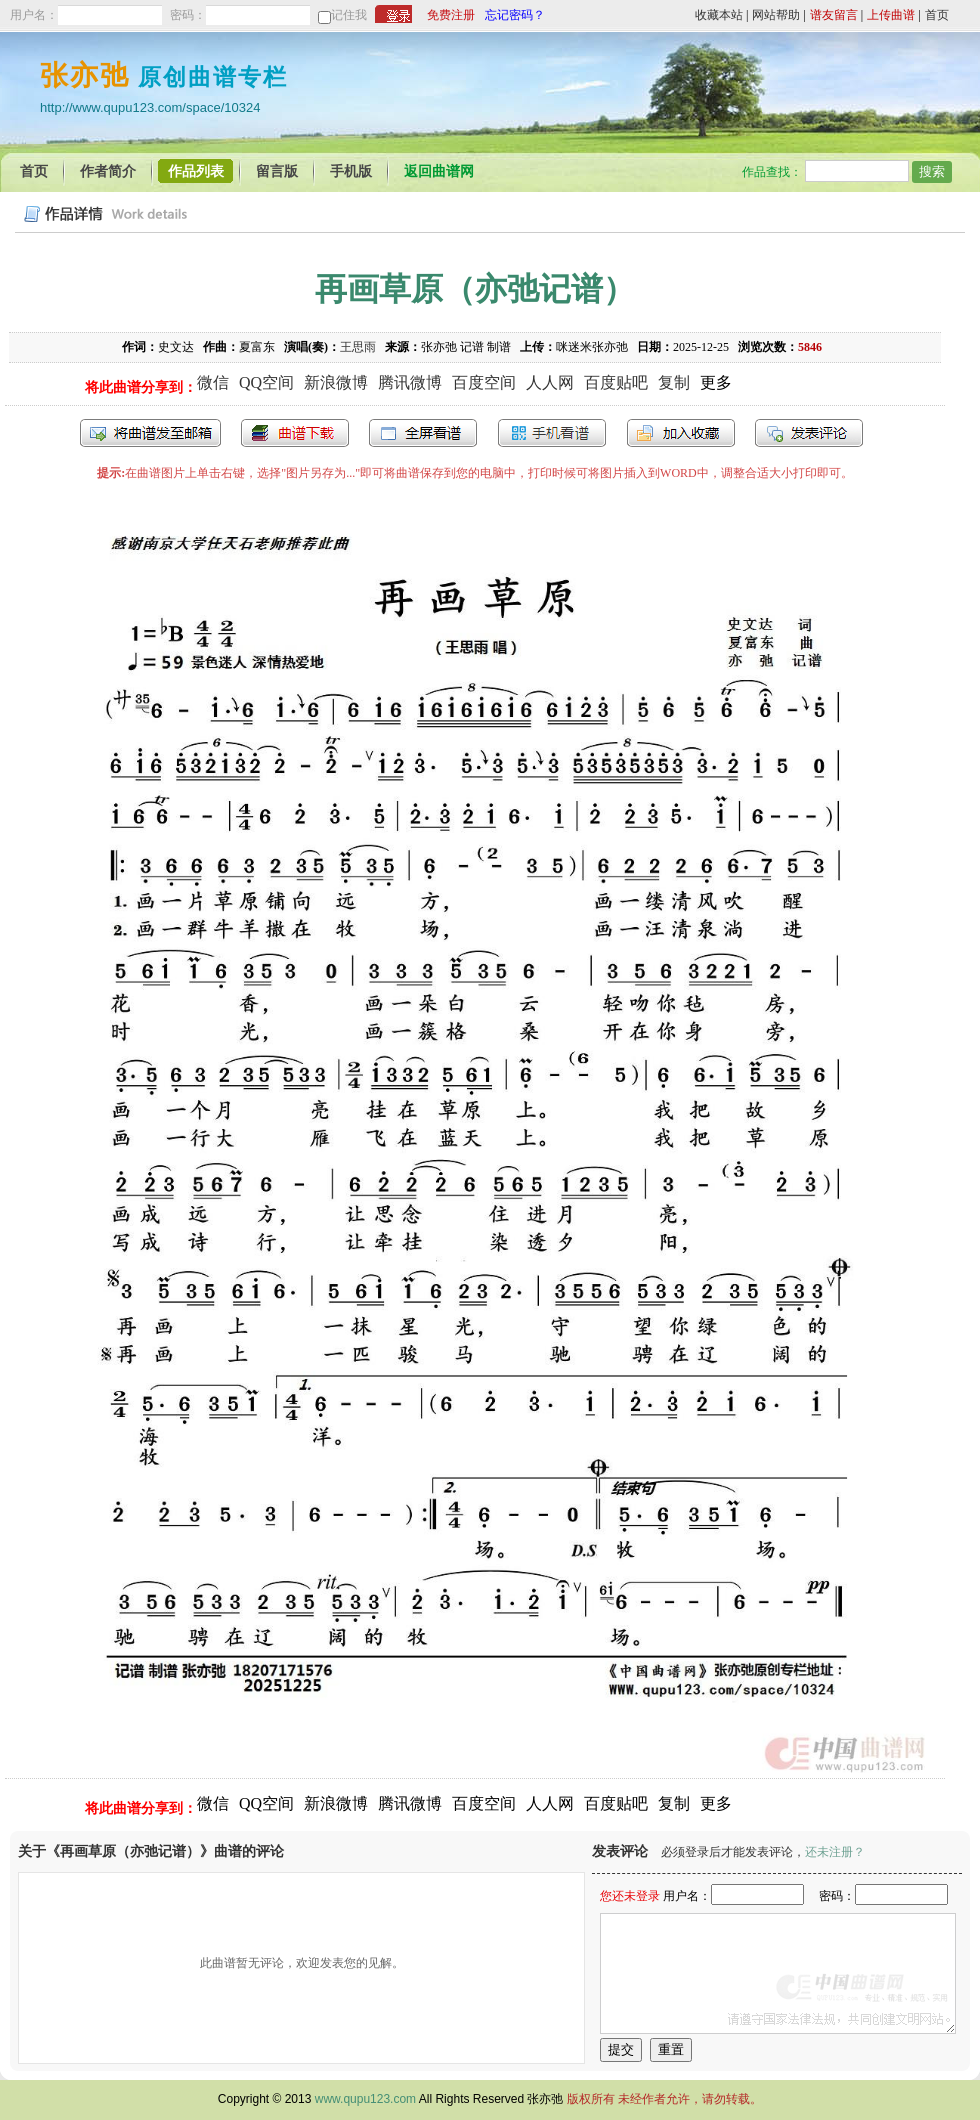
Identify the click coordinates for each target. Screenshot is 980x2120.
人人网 (550, 382)
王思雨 (358, 347)
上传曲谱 (891, 15)
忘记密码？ (515, 15)
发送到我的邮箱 (150, 433)
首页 (937, 15)
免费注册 (451, 15)
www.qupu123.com (365, 2099)
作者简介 (108, 171)
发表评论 (809, 433)
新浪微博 (336, 382)
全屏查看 (423, 433)
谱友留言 (834, 15)
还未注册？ (835, 1852)
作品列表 (196, 171)
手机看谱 (552, 433)
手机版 (351, 171)
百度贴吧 (616, 382)
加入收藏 (681, 433)
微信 (213, 382)
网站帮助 (776, 15)
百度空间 (484, 382)
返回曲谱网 (439, 171)
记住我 (349, 15)
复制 (674, 382)
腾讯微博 (410, 382)
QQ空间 (266, 382)
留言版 (277, 171)
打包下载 (295, 433)
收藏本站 (719, 15)
